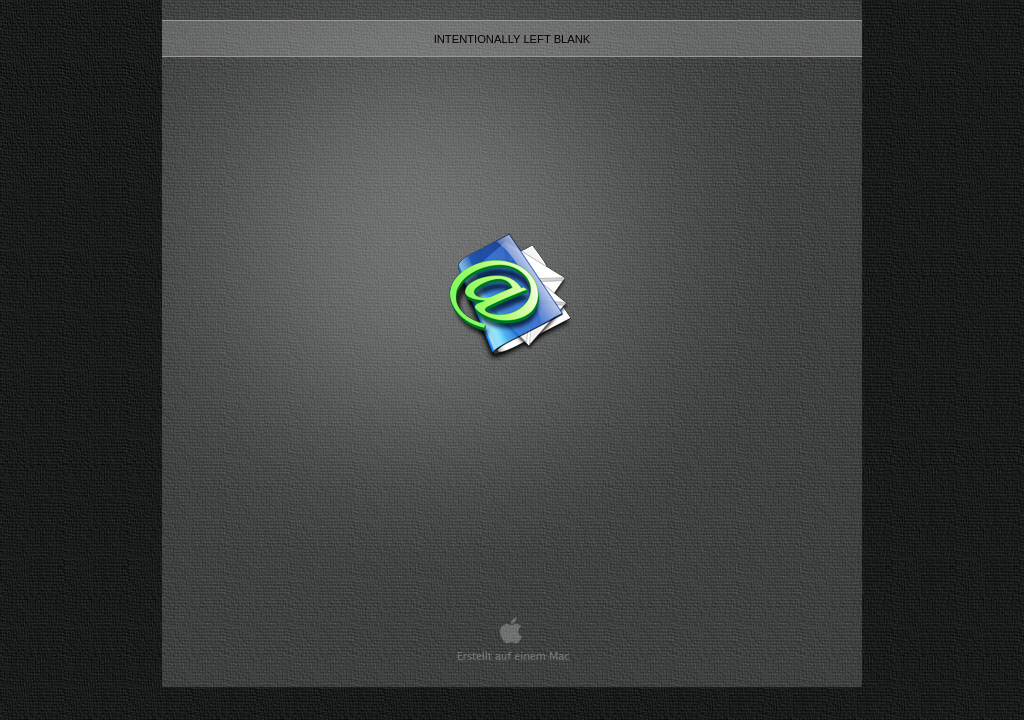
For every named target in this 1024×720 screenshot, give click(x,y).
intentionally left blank (512, 39)
